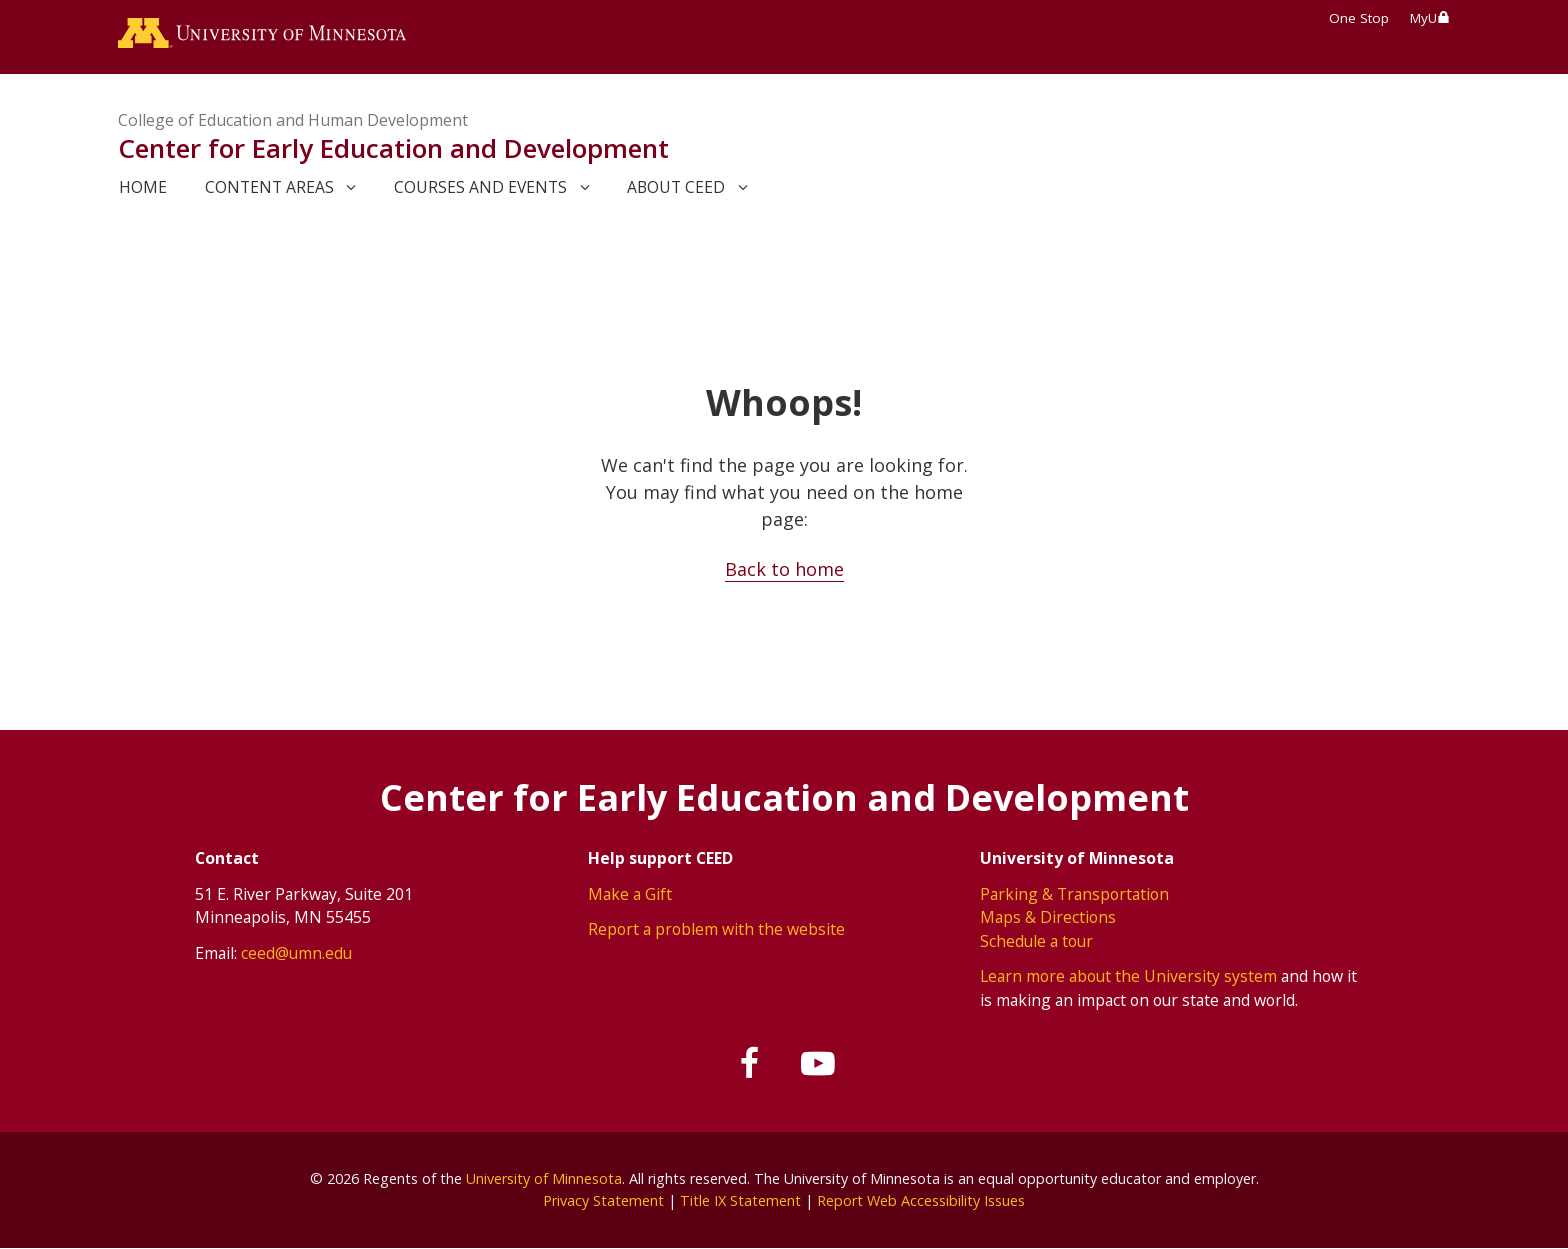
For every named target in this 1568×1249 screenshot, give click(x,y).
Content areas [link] (269, 187)
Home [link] (143, 187)
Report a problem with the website (716, 929)
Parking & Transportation (1074, 894)
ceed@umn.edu (296, 953)
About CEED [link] (676, 187)
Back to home (784, 569)
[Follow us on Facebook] (751, 1064)
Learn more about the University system (1128, 976)
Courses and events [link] (480, 187)
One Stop (1359, 18)
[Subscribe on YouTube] (818, 1064)
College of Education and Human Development (293, 120)
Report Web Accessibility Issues (921, 1200)
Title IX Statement (740, 1200)
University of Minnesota (544, 1178)
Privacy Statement (603, 1200)
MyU (1430, 18)
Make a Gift (630, 894)
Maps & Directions (1048, 917)
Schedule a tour (1036, 941)
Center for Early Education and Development (393, 148)
